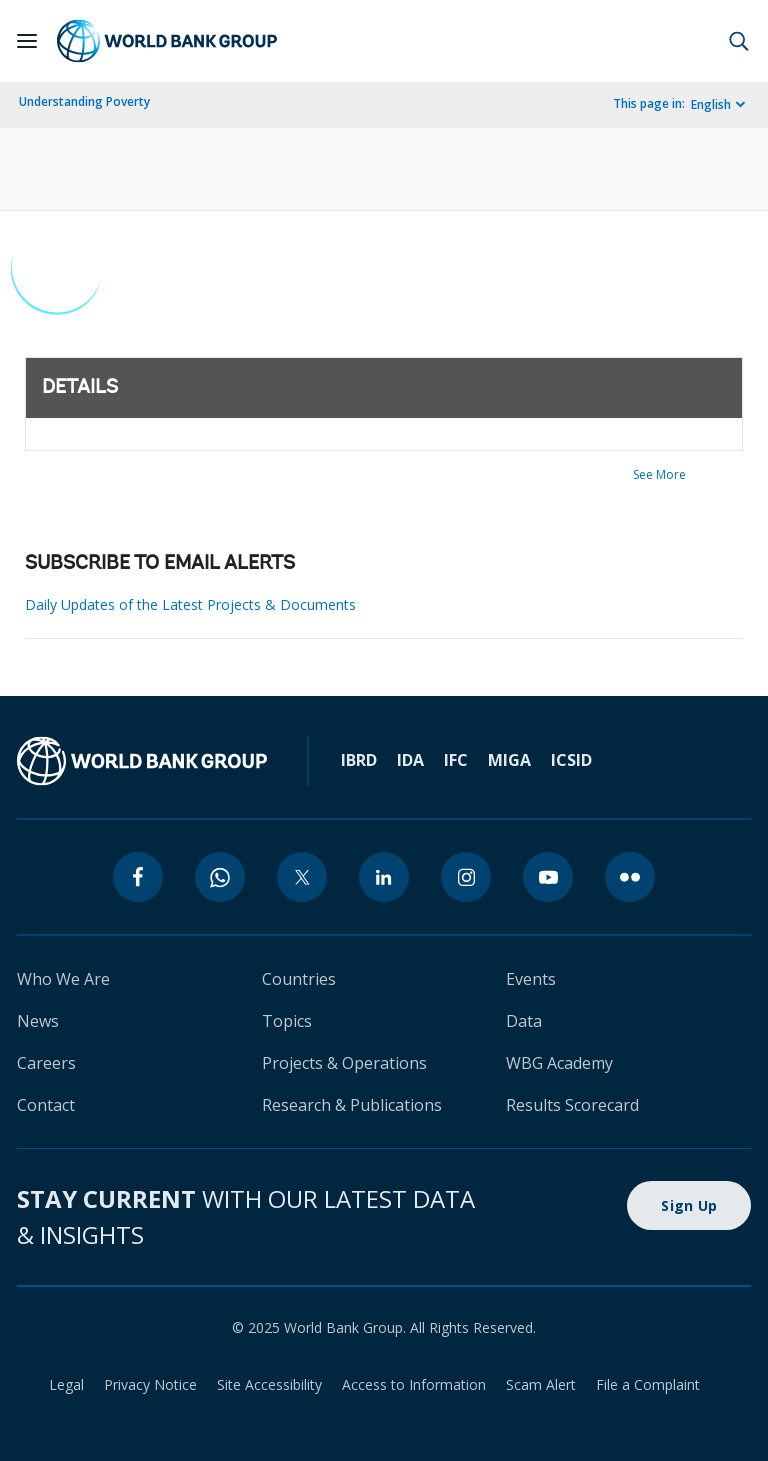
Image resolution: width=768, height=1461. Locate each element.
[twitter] (302, 877)
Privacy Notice (150, 1384)
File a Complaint (648, 1384)
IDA (410, 760)
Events (531, 979)
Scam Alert (541, 1384)
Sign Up (689, 1205)
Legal (66, 1384)
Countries (299, 979)
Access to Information (414, 1384)
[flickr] (630, 877)
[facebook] (138, 877)
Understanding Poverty (84, 101)
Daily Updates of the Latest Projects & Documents (190, 604)
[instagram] (466, 877)
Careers (46, 1063)
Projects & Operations (344, 1063)
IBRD (359, 760)
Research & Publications (352, 1105)
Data (524, 1021)
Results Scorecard (572, 1105)
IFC (456, 760)
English (711, 104)
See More (659, 474)
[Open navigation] (27, 41)
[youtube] (548, 877)
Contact (46, 1105)
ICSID (571, 760)
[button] (739, 41)
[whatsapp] (220, 877)
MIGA (509, 760)
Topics (287, 1021)
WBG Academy (559, 1063)
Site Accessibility (269, 1384)
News (38, 1021)
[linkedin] (384, 877)
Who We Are (63, 979)
